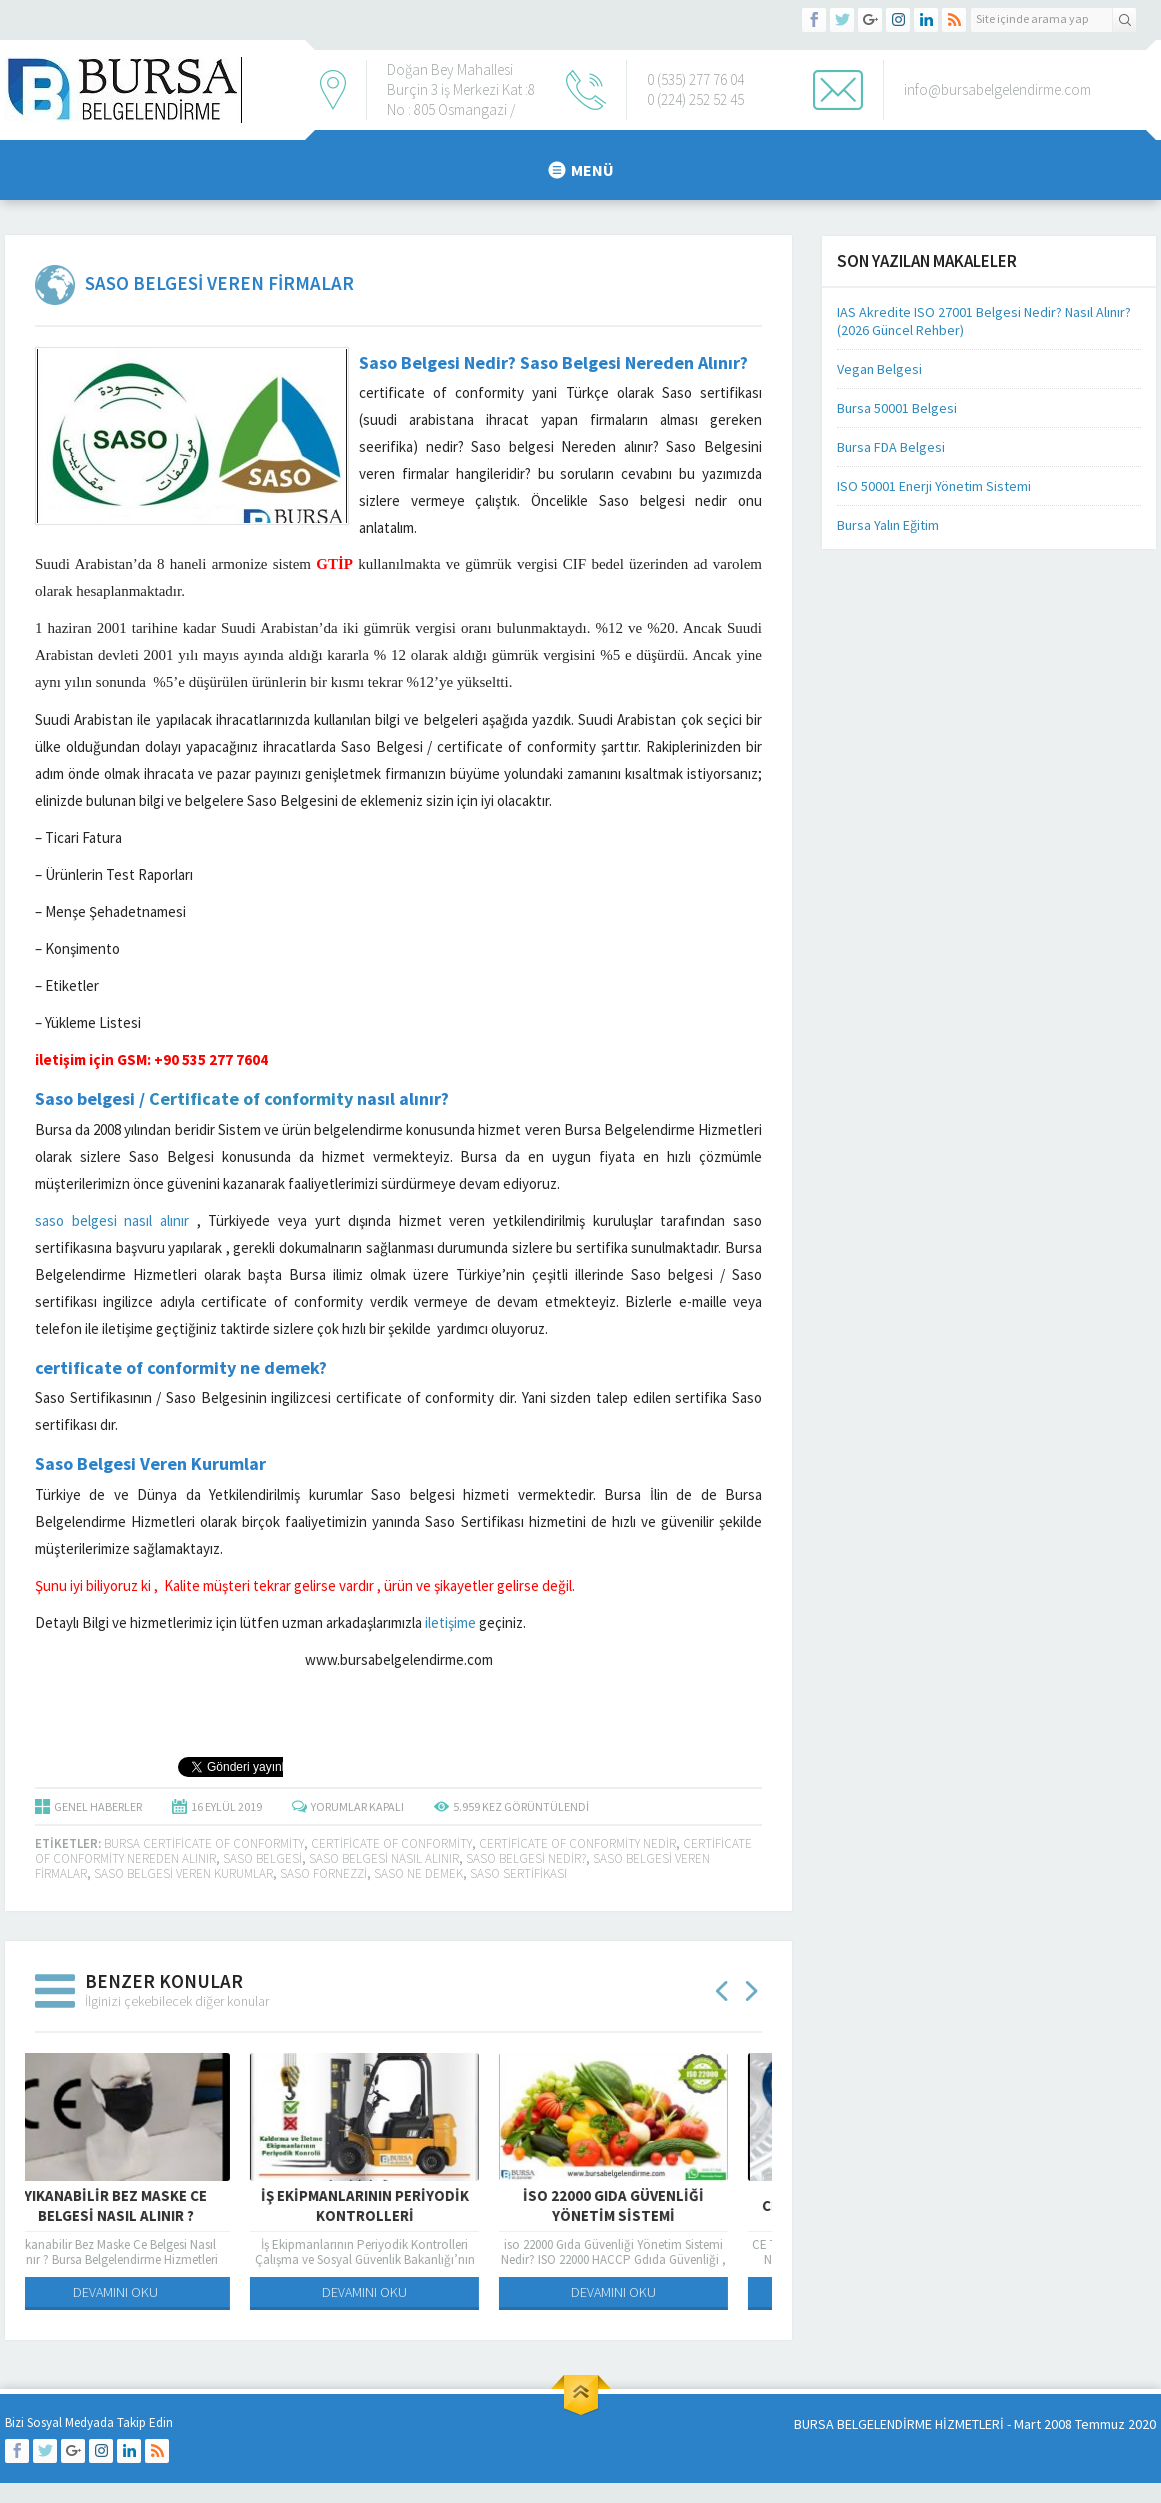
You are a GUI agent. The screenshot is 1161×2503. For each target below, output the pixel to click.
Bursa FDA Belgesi (891, 447)
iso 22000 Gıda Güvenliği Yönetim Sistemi (647, 2205)
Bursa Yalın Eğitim (888, 525)
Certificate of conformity (251, 1098)
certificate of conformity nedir (577, 1843)
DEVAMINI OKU (149, 2292)
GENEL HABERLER (98, 1806)
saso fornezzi (323, 1873)
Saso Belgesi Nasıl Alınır (384, 1858)
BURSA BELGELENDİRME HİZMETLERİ (899, 2424)
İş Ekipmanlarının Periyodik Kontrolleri (399, 2205)
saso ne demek (418, 1873)
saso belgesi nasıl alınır (112, 1220)
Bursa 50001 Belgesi (897, 408)
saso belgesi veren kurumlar (183, 1873)
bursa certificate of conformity (204, 1843)
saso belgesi (262, 1858)
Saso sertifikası (518, 1873)
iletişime (450, 1622)
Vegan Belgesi (879, 369)
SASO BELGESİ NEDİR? (526, 1858)
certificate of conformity (391, 1843)
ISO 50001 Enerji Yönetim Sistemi (934, 486)
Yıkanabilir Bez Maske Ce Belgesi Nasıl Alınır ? (149, 2205)
